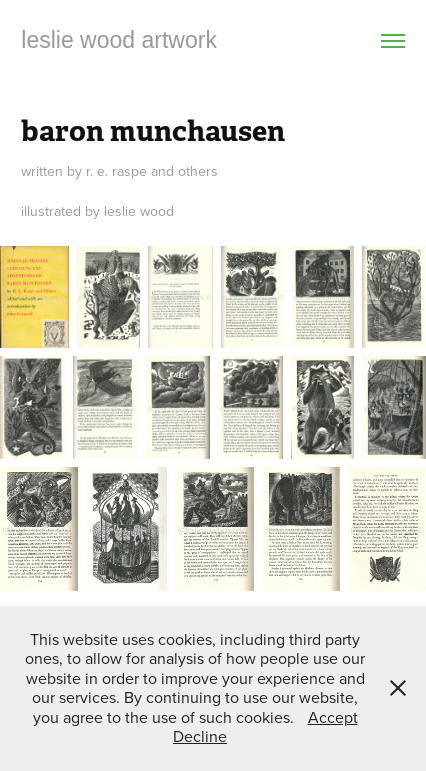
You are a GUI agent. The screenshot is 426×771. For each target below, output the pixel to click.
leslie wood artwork (119, 40)
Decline (200, 736)
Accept (333, 717)
